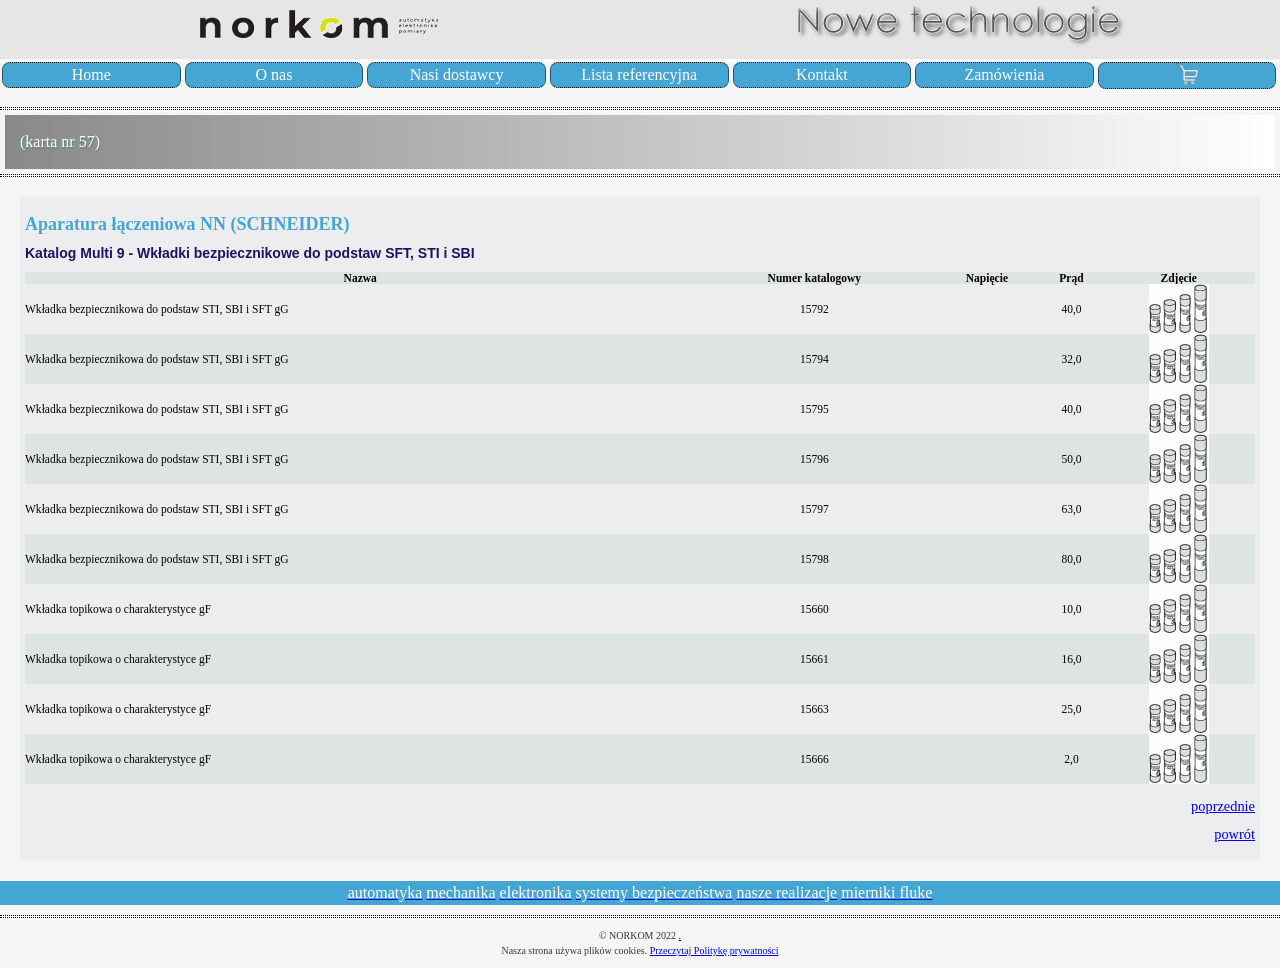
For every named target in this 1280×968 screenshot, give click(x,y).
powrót (1234, 834)
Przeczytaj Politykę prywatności (714, 950)
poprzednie (1223, 806)
